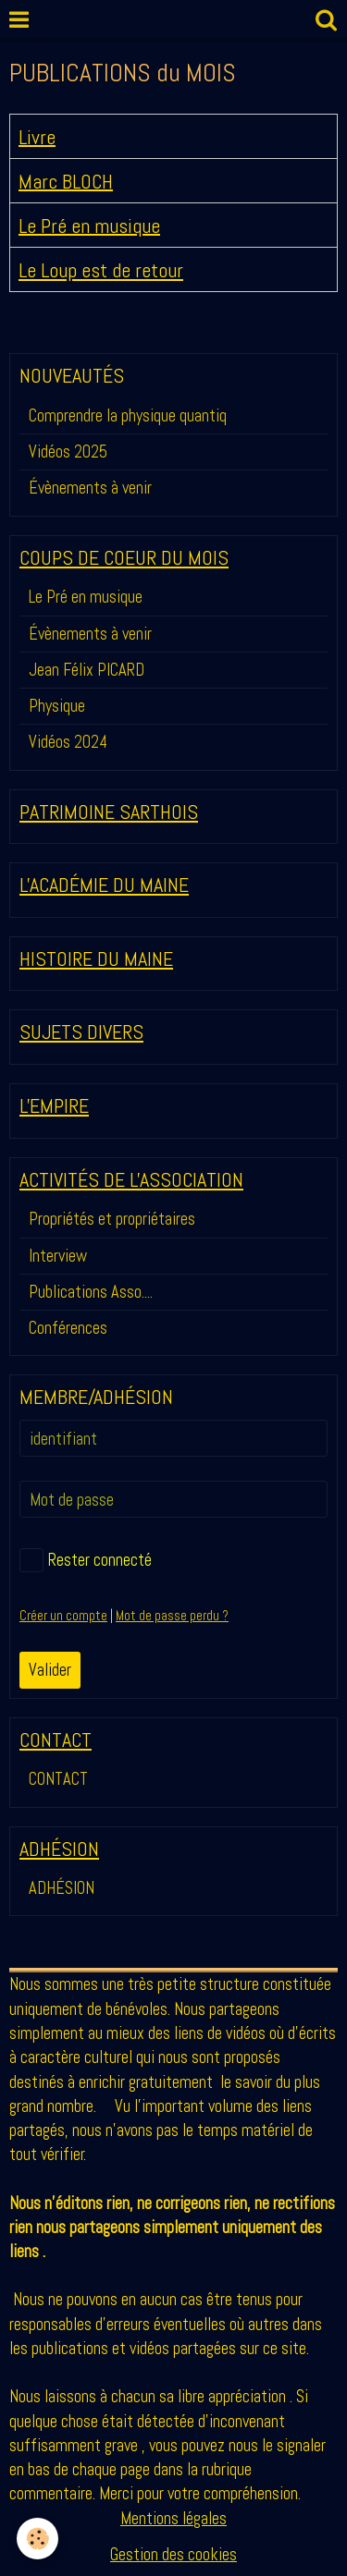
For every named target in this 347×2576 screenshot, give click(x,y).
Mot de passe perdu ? (172, 1615)
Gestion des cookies (173, 2554)
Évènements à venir (90, 487)
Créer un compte (63, 1615)
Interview (58, 1255)
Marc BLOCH (66, 180)
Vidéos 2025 (68, 451)
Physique (57, 705)
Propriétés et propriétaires (112, 1218)
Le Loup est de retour (101, 270)
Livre (37, 136)
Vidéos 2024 (68, 741)
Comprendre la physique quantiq (128, 415)
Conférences (68, 1327)
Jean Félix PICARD (86, 669)
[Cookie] (37, 2538)
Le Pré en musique (89, 225)
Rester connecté (85, 1560)
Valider (50, 1669)
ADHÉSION (61, 1887)
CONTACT (58, 1778)
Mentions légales (173, 2518)
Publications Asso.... (91, 1291)
